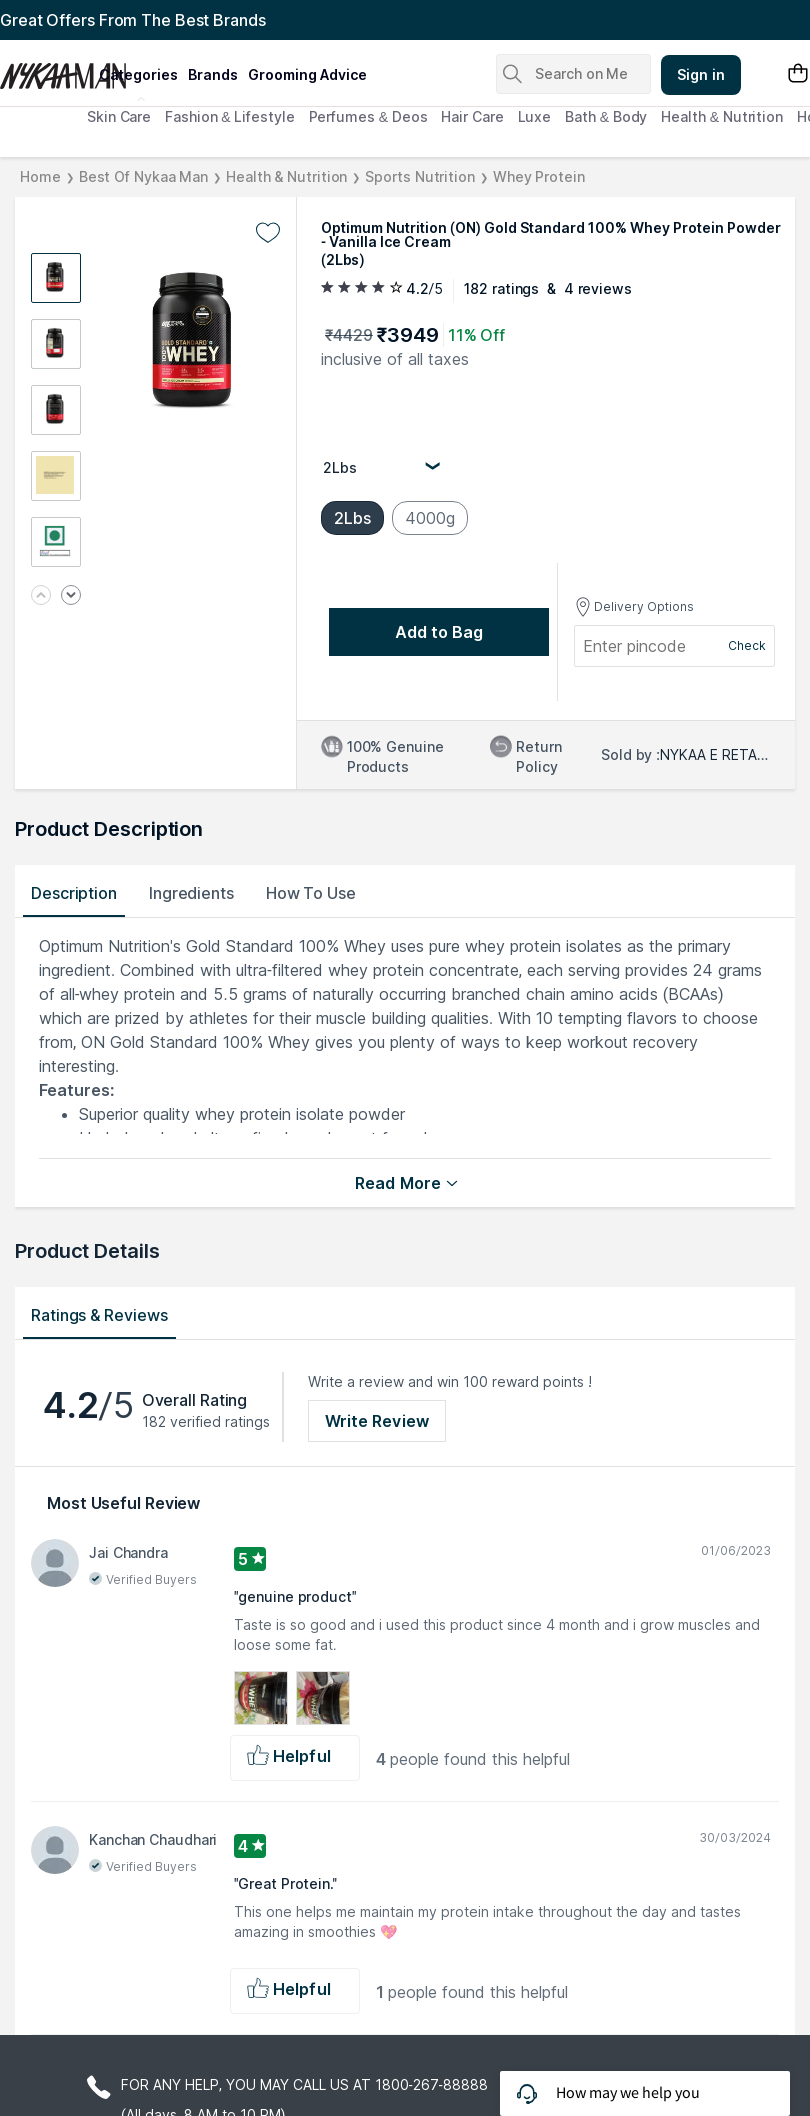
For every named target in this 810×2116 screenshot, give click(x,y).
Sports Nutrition (419, 176)
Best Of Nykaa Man (143, 176)
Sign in (701, 74)
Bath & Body (606, 116)
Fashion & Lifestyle (229, 116)
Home (40, 176)
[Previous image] (41, 596)
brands (213, 74)
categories (138, 74)
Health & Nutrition (722, 116)
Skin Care (119, 116)
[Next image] (71, 596)
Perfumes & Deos (368, 116)
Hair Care (472, 116)
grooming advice (307, 74)
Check (747, 645)
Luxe (535, 116)
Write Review (377, 1421)
